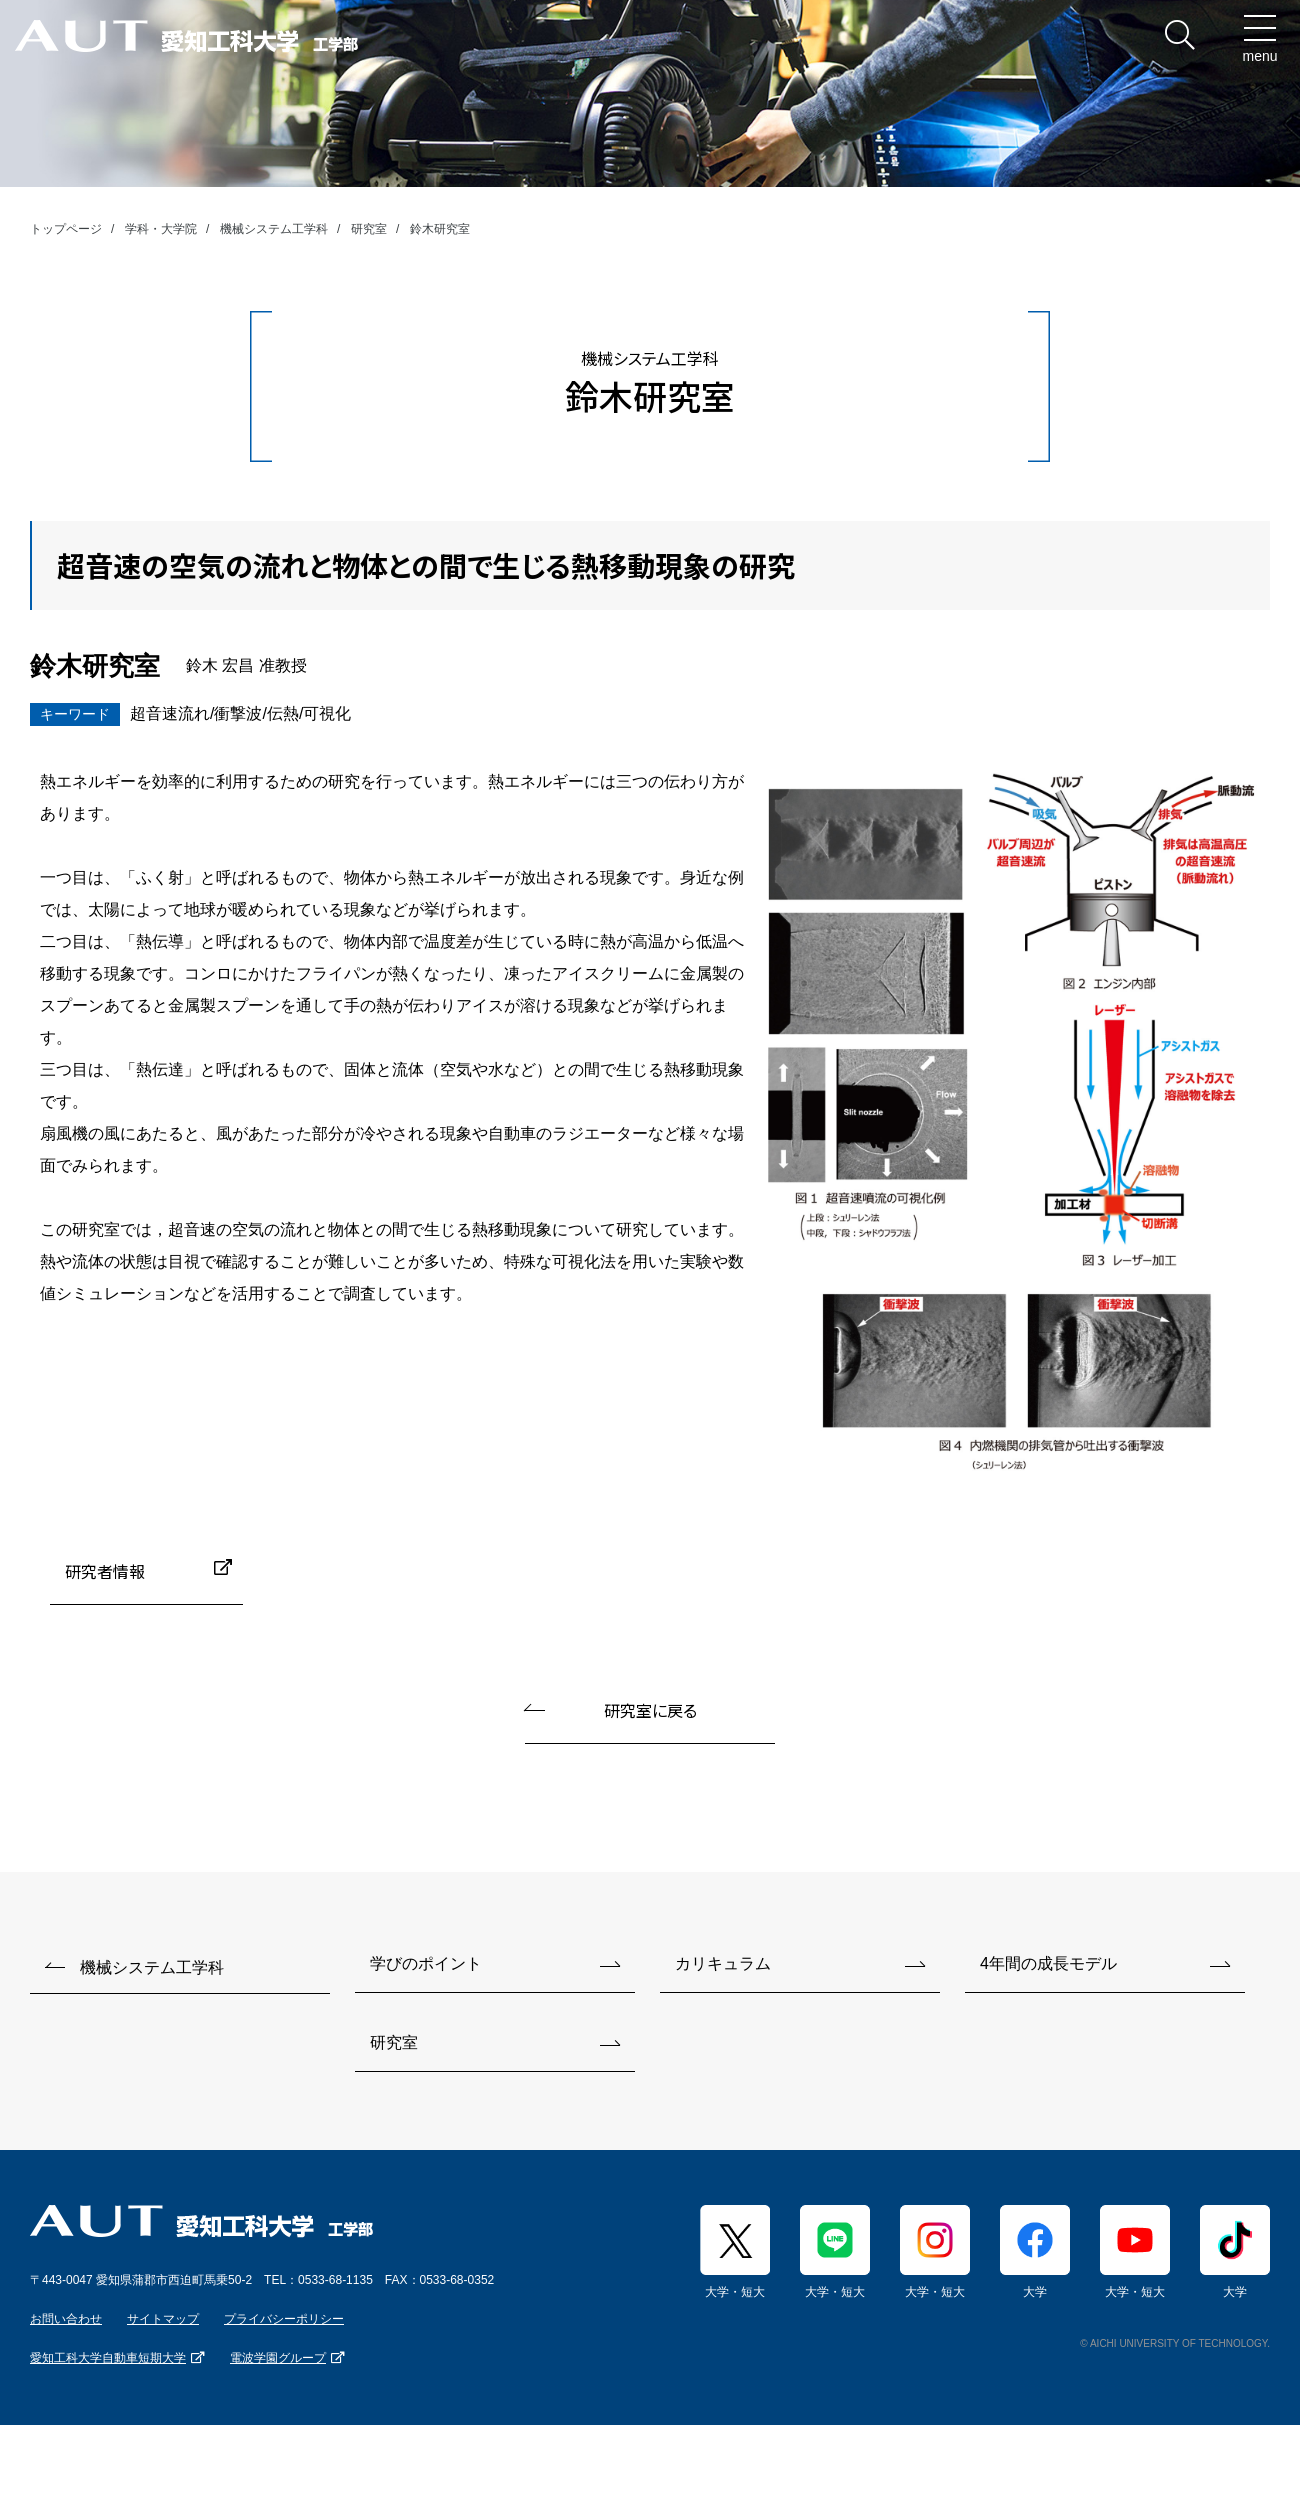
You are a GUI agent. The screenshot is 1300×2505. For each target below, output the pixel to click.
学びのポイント (426, 1963)
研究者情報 (105, 1571)
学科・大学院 (161, 229)
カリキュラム (723, 1963)
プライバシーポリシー (284, 2319)
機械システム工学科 (274, 229)
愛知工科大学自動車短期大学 (108, 2358)
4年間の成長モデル (1048, 1963)
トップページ (66, 229)
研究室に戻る (650, 1710)
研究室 (369, 229)
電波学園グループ (278, 2358)
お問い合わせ (66, 2319)
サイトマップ (163, 2319)
